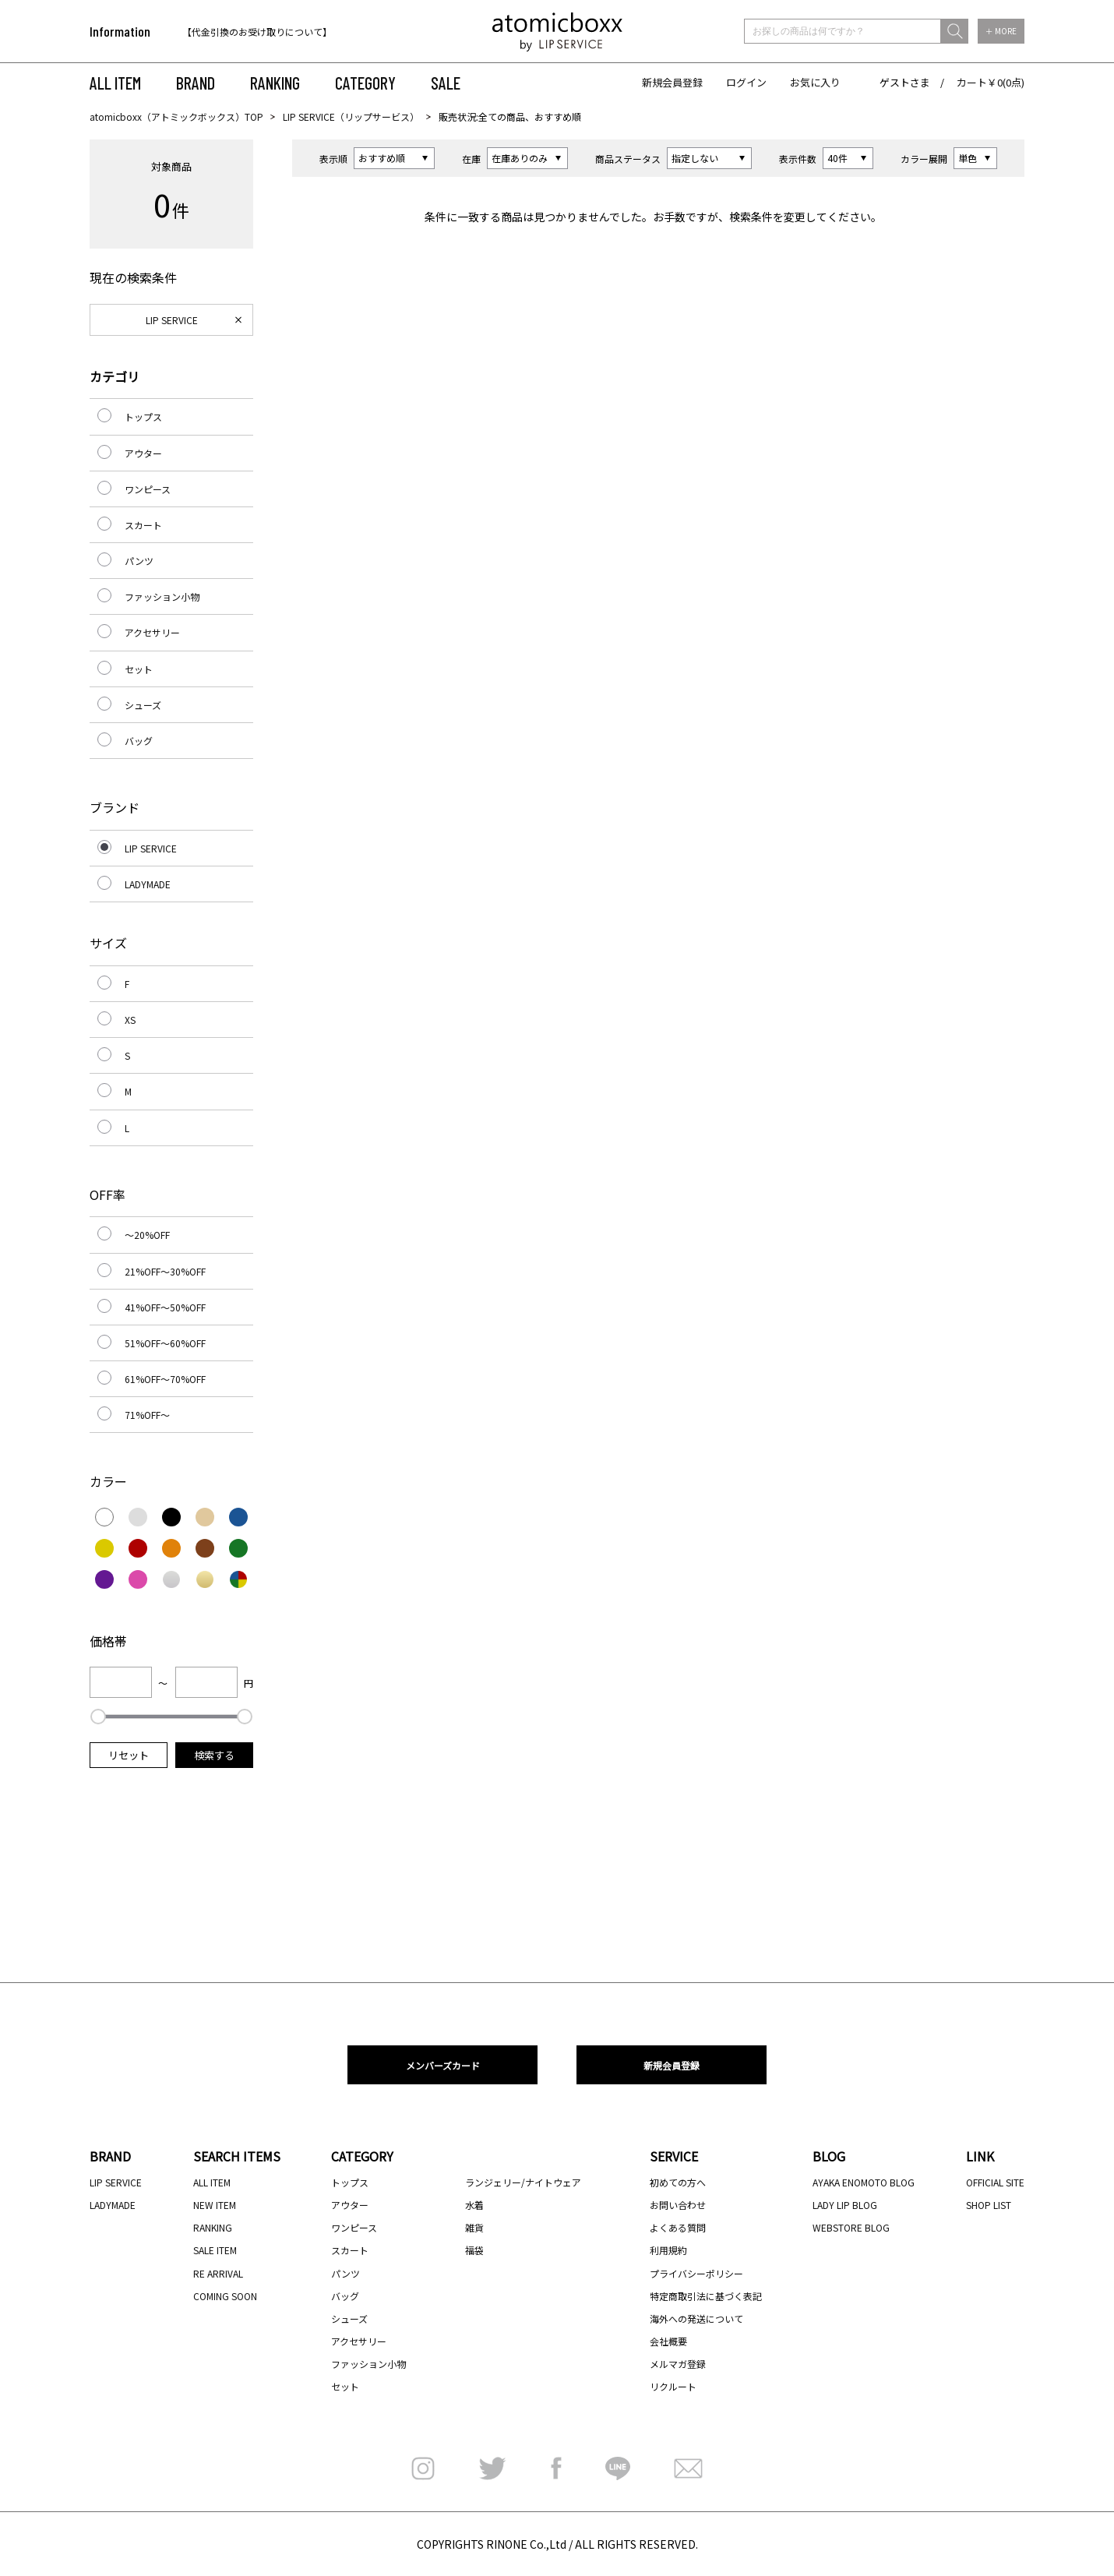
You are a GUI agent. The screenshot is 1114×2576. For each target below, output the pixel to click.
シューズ (143, 704)
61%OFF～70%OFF (165, 1378)
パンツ (139, 560)
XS (130, 1019)
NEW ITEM (214, 2204)
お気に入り (815, 82)
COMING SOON (225, 2296)
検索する (214, 1755)
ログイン (746, 82)
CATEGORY (365, 82)
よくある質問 (678, 2227)
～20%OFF (147, 1234)
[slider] (98, 1716)
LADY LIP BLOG (845, 2204)
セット (139, 669)
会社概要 (668, 2341)
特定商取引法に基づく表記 (706, 2296)
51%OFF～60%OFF (165, 1343)
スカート (143, 524)
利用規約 (668, 2250)
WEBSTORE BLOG (851, 2227)
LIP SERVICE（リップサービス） (351, 116)
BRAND (195, 82)
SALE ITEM (215, 2250)
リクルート (673, 2386)
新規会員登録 (672, 82)
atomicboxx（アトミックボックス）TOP (176, 116)
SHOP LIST (988, 2204)
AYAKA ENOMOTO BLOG (864, 2182)
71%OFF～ (147, 1414)
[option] (282, 31)
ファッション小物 (162, 596)
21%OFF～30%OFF (165, 1271)
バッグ (139, 740)
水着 (474, 2204)
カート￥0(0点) (990, 82)
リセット (128, 1755)
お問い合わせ (678, 2204)
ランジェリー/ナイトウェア (523, 2182)
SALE (445, 82)
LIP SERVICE (172, 319)
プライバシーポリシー (696, 2273)
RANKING (275, 82)
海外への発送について (696, 2318)
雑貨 (474, 2227)
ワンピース (148, 489)
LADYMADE (148, 884)
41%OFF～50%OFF (165, 1307)
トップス (143, 416)
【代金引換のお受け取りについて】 (257, 31)
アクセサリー (152, 632)
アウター (143, 453)
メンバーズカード (443, 2065)
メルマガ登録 (678, 2363)
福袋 (474, 2250)
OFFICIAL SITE (995, 2182)
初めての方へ (678, 2182)
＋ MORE (1001, 31)
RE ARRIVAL (218, 2273)
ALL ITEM (115, 82)
